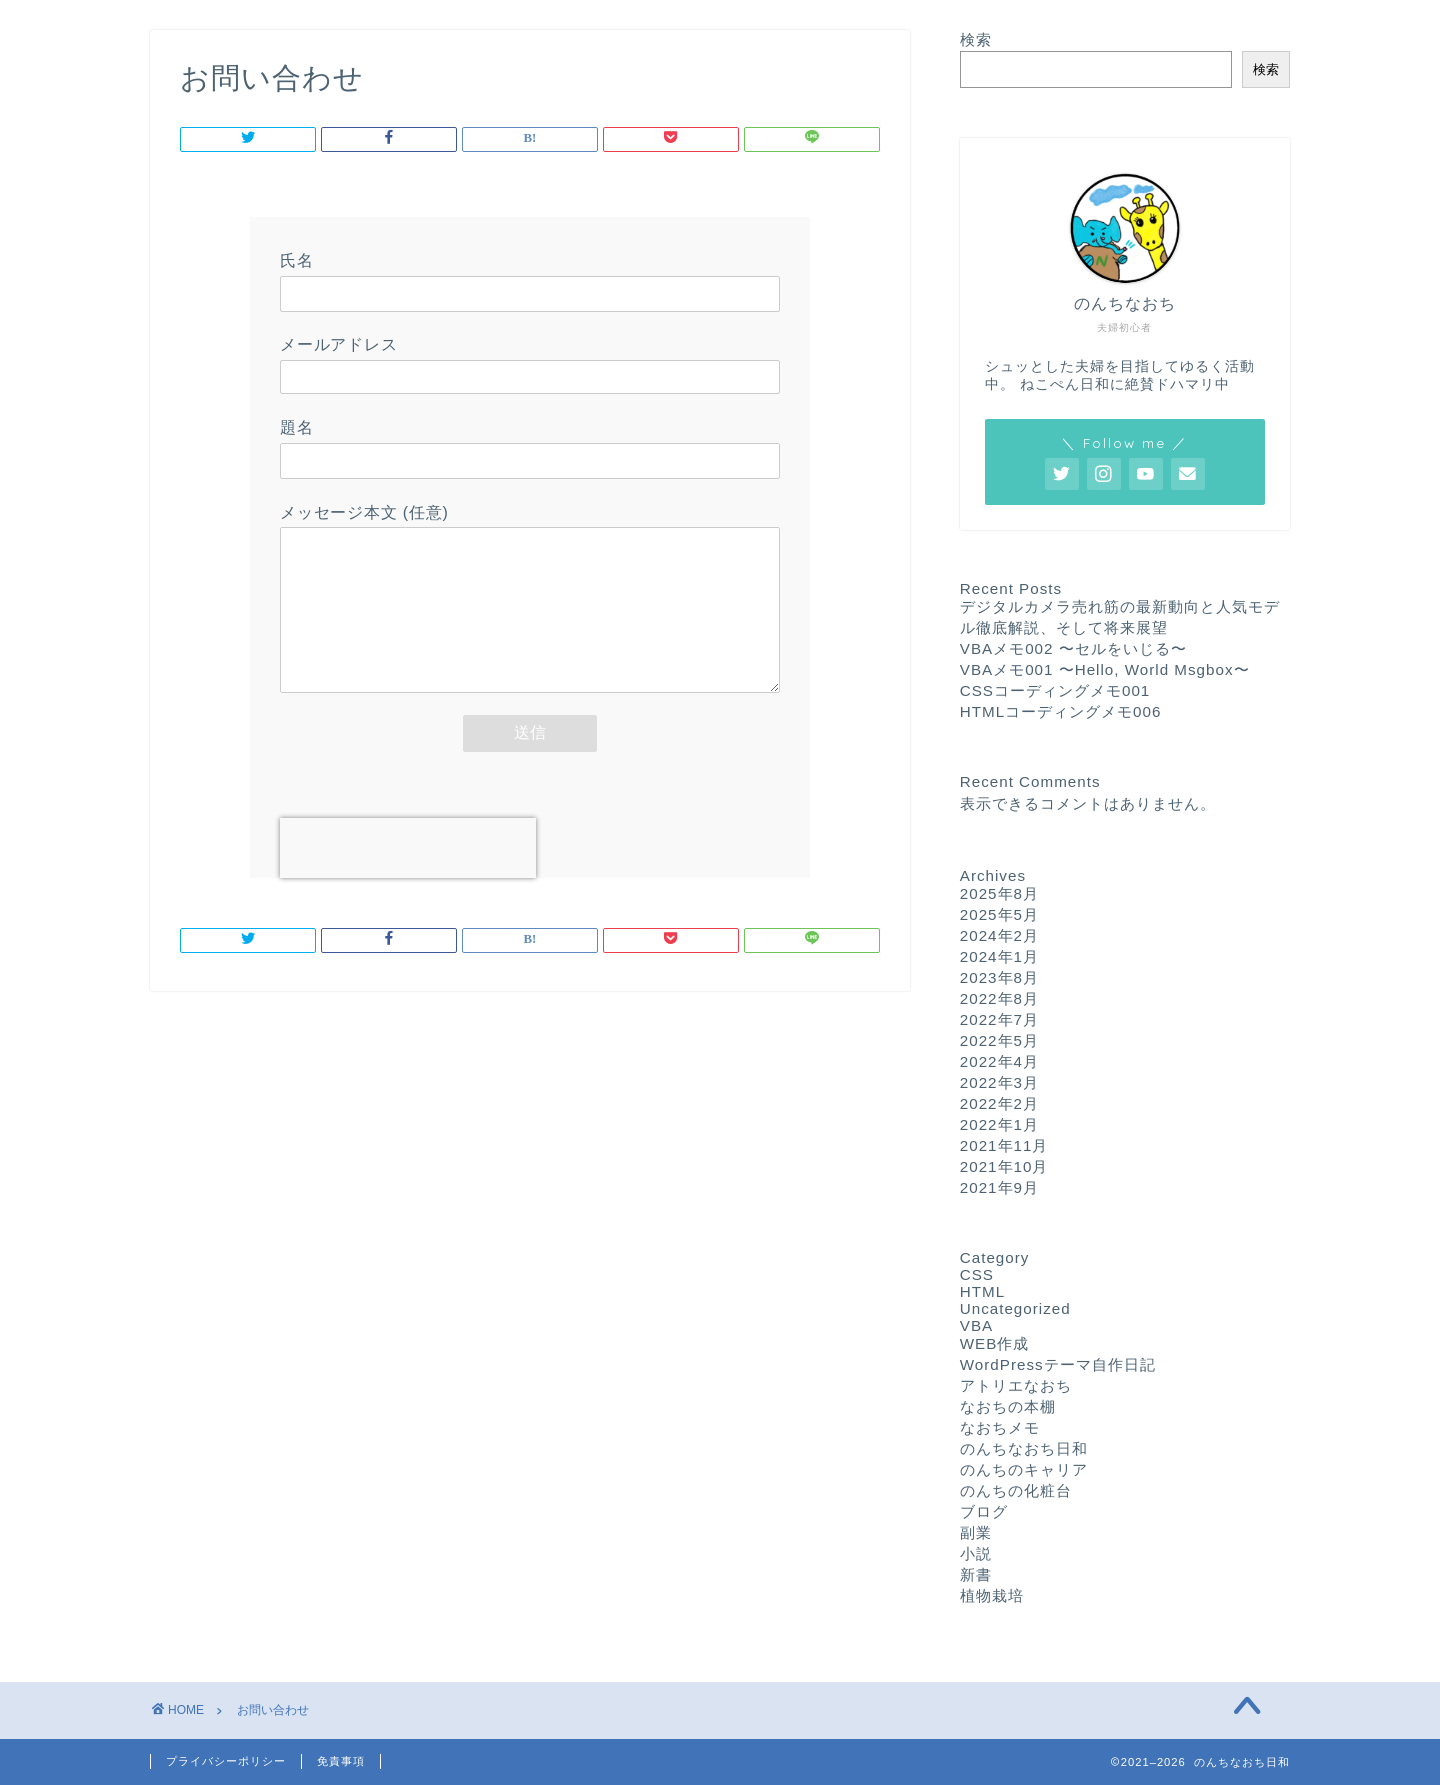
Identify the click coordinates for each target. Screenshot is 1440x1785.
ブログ (984, 1511)
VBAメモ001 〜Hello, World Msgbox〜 (1105, 669)
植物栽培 (992, 1595)
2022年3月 (999, 1082)
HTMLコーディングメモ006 (1061, 711)
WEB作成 (995, 1343)
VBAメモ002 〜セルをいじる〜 (1073, 648)
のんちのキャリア (1024, 1469)
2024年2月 (999, 935)
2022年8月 (999, 998)
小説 (976, 1553)
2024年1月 (999, 956)
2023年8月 (999, 977)
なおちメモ (1000, 1427)
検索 (976, 39)
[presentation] (408, 878)
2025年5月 (999, 914)
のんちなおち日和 (1024, 1448)
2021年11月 (1004, 1145)
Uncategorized (1015, 1308)
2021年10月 (1004, 1166)
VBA (976, 1325)
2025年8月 (999, 893)
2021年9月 (999, 1187)
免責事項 (341, 1761)
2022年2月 (999, 1103)
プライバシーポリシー (226, 1761)
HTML (982, 1291)
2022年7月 (999, 1019)
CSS (977, 1274)
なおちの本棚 (1008, 1406)
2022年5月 (999, 1040)
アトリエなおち (1016, 1385)
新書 (976, 1574)
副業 (976, 1532)
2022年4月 (999, 1061)
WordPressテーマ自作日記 (1058, 1364)
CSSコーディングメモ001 (1055, 690)
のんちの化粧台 (1016, 1490)
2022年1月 (999, 1124)
